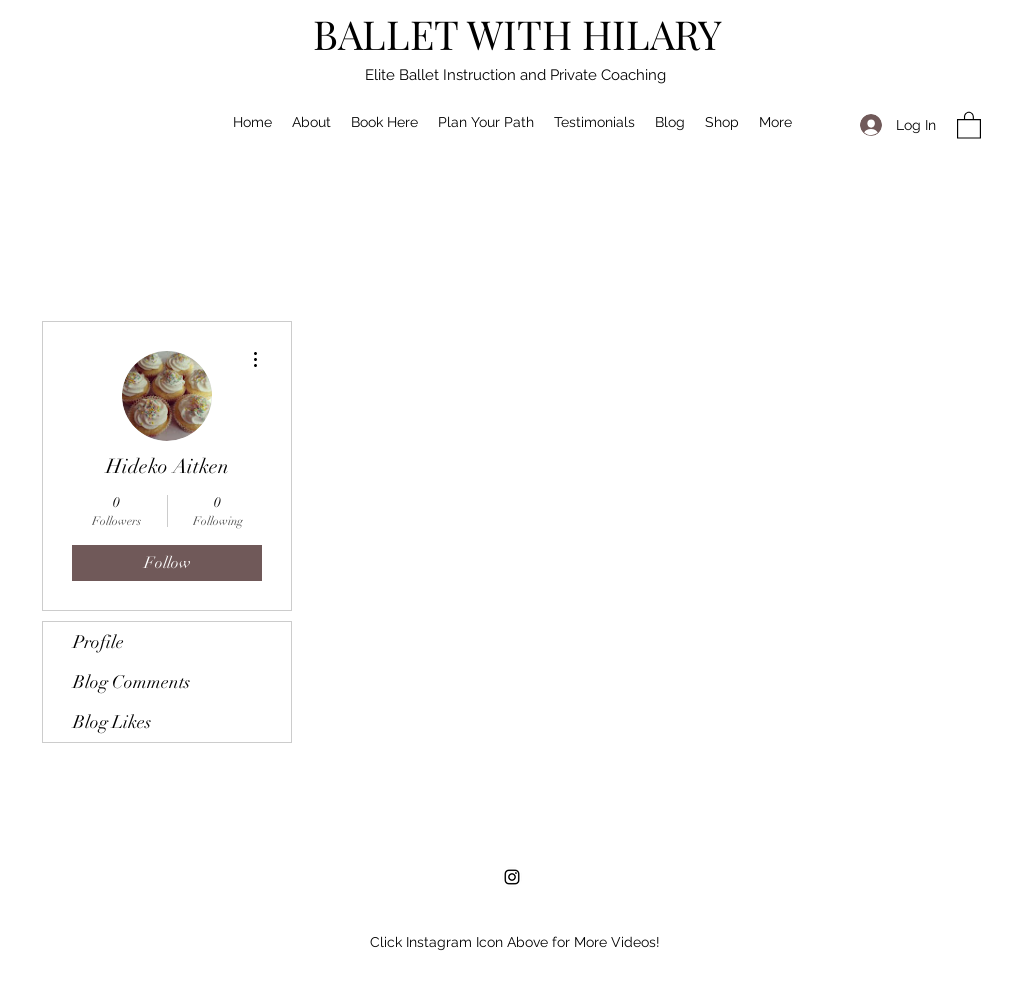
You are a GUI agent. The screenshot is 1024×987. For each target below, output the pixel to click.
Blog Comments (131, 682)
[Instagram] (512, 877)
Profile (98, 642)
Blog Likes (112, 722)
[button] (969, 124)
